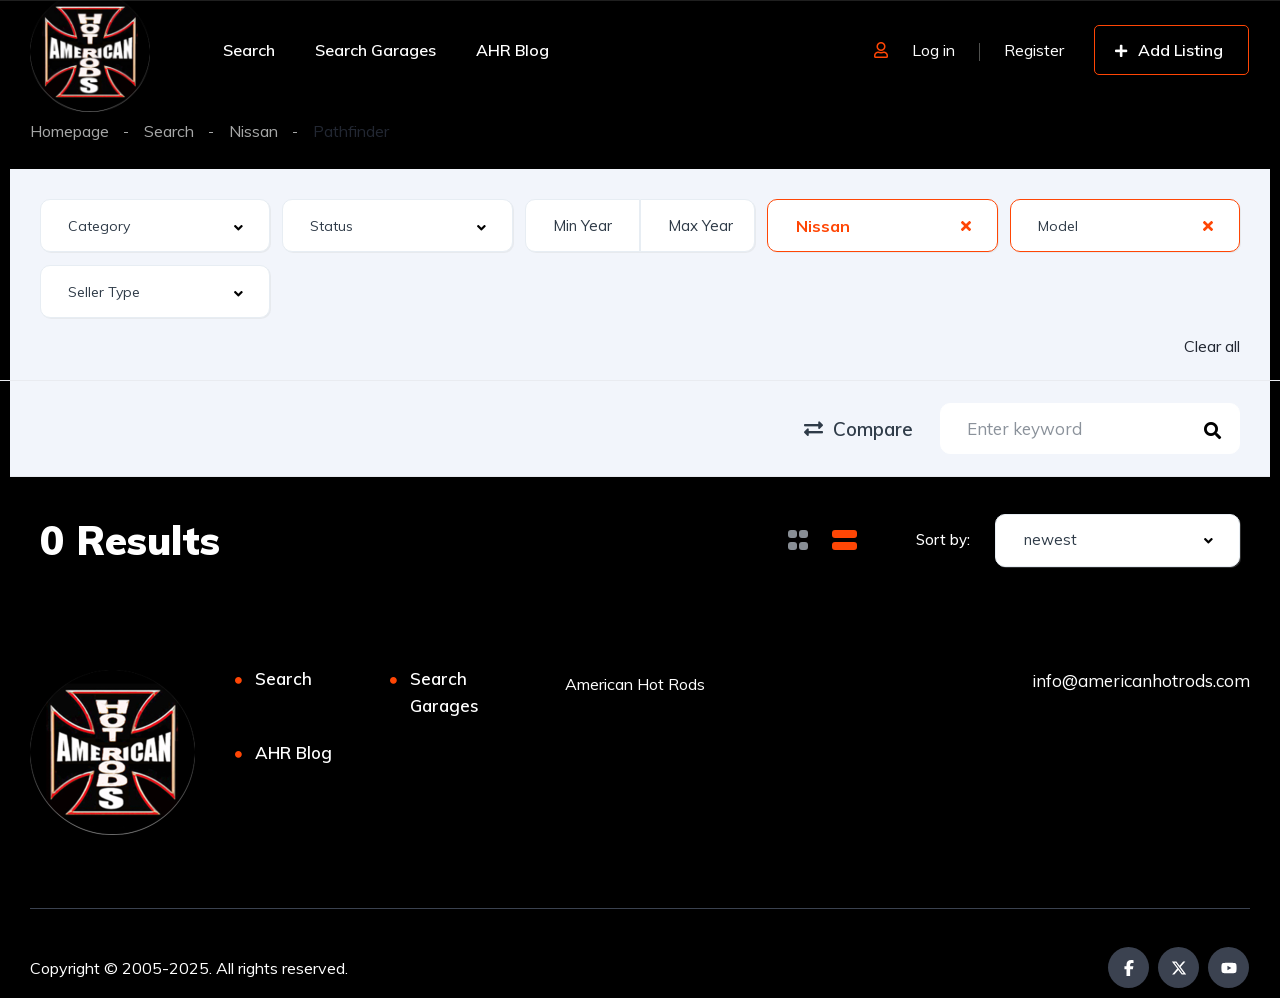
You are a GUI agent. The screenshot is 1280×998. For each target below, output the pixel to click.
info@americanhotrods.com (1141, 680)
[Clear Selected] (966, 225)
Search (249, 50)
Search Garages (375, 50)
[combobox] (155, 225)
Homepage (69, 131)
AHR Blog (512, 50)
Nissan (253, 131)
